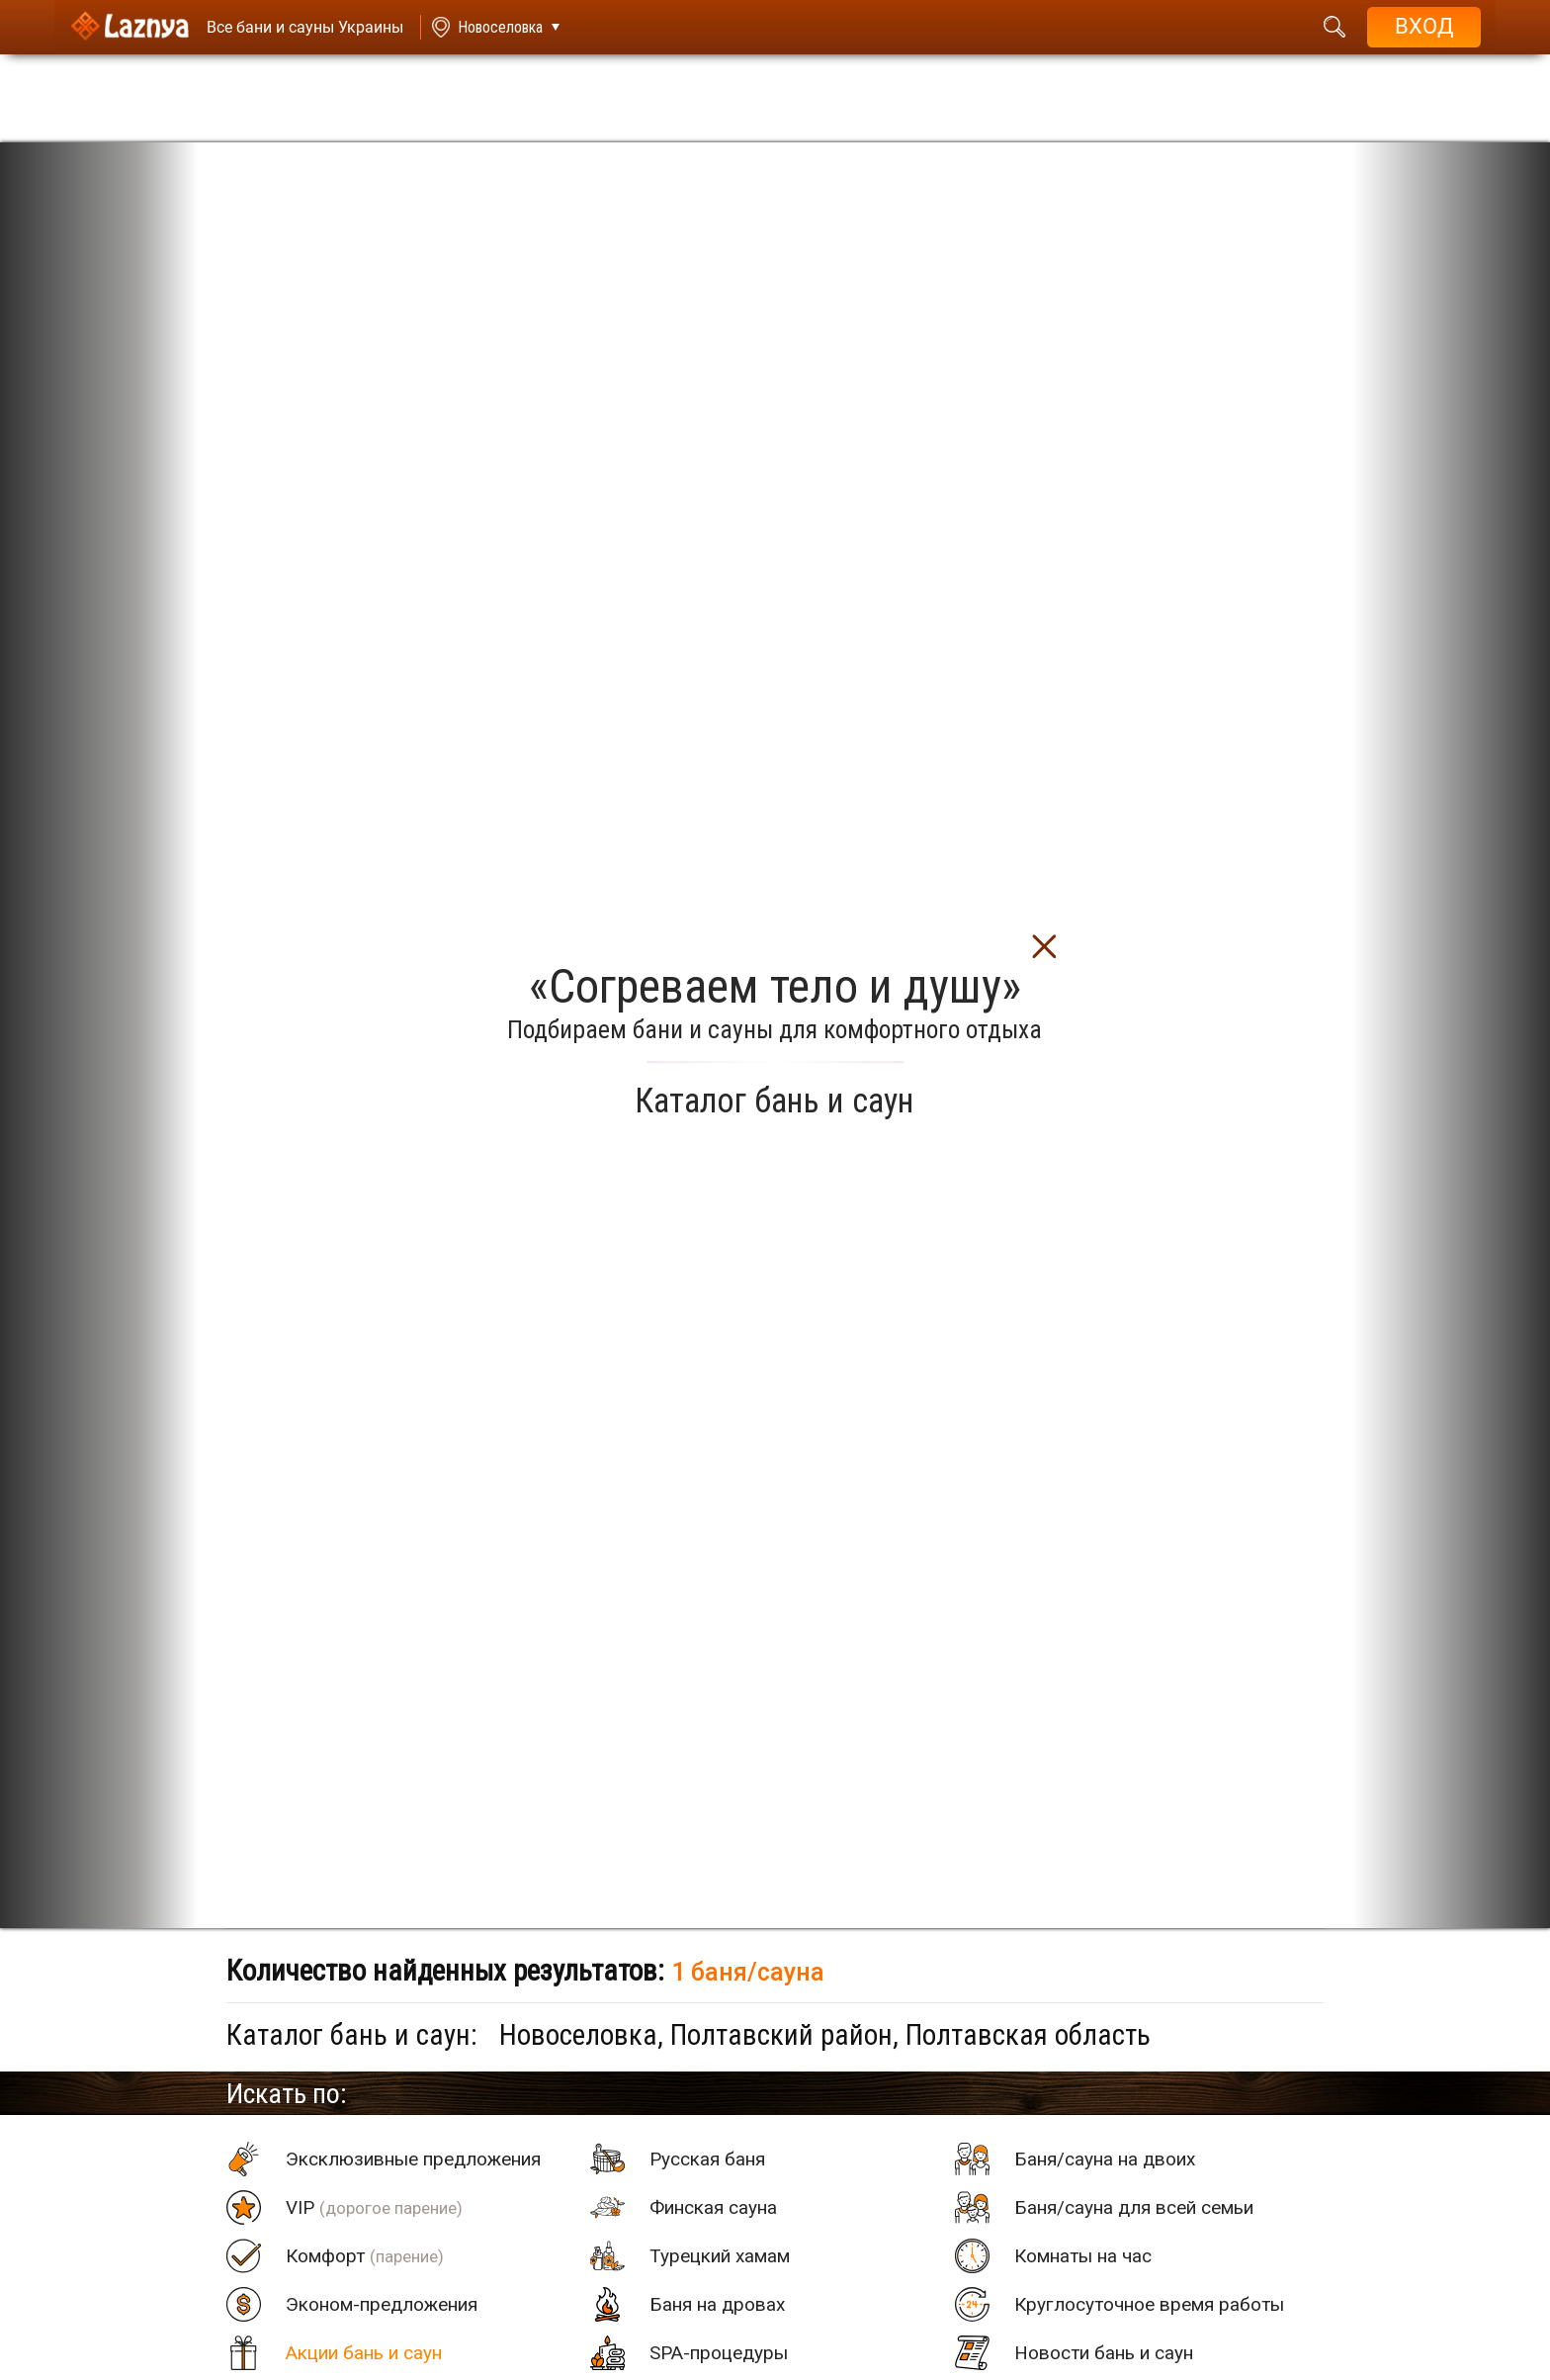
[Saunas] (296, 27)
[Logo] (129, 27)
